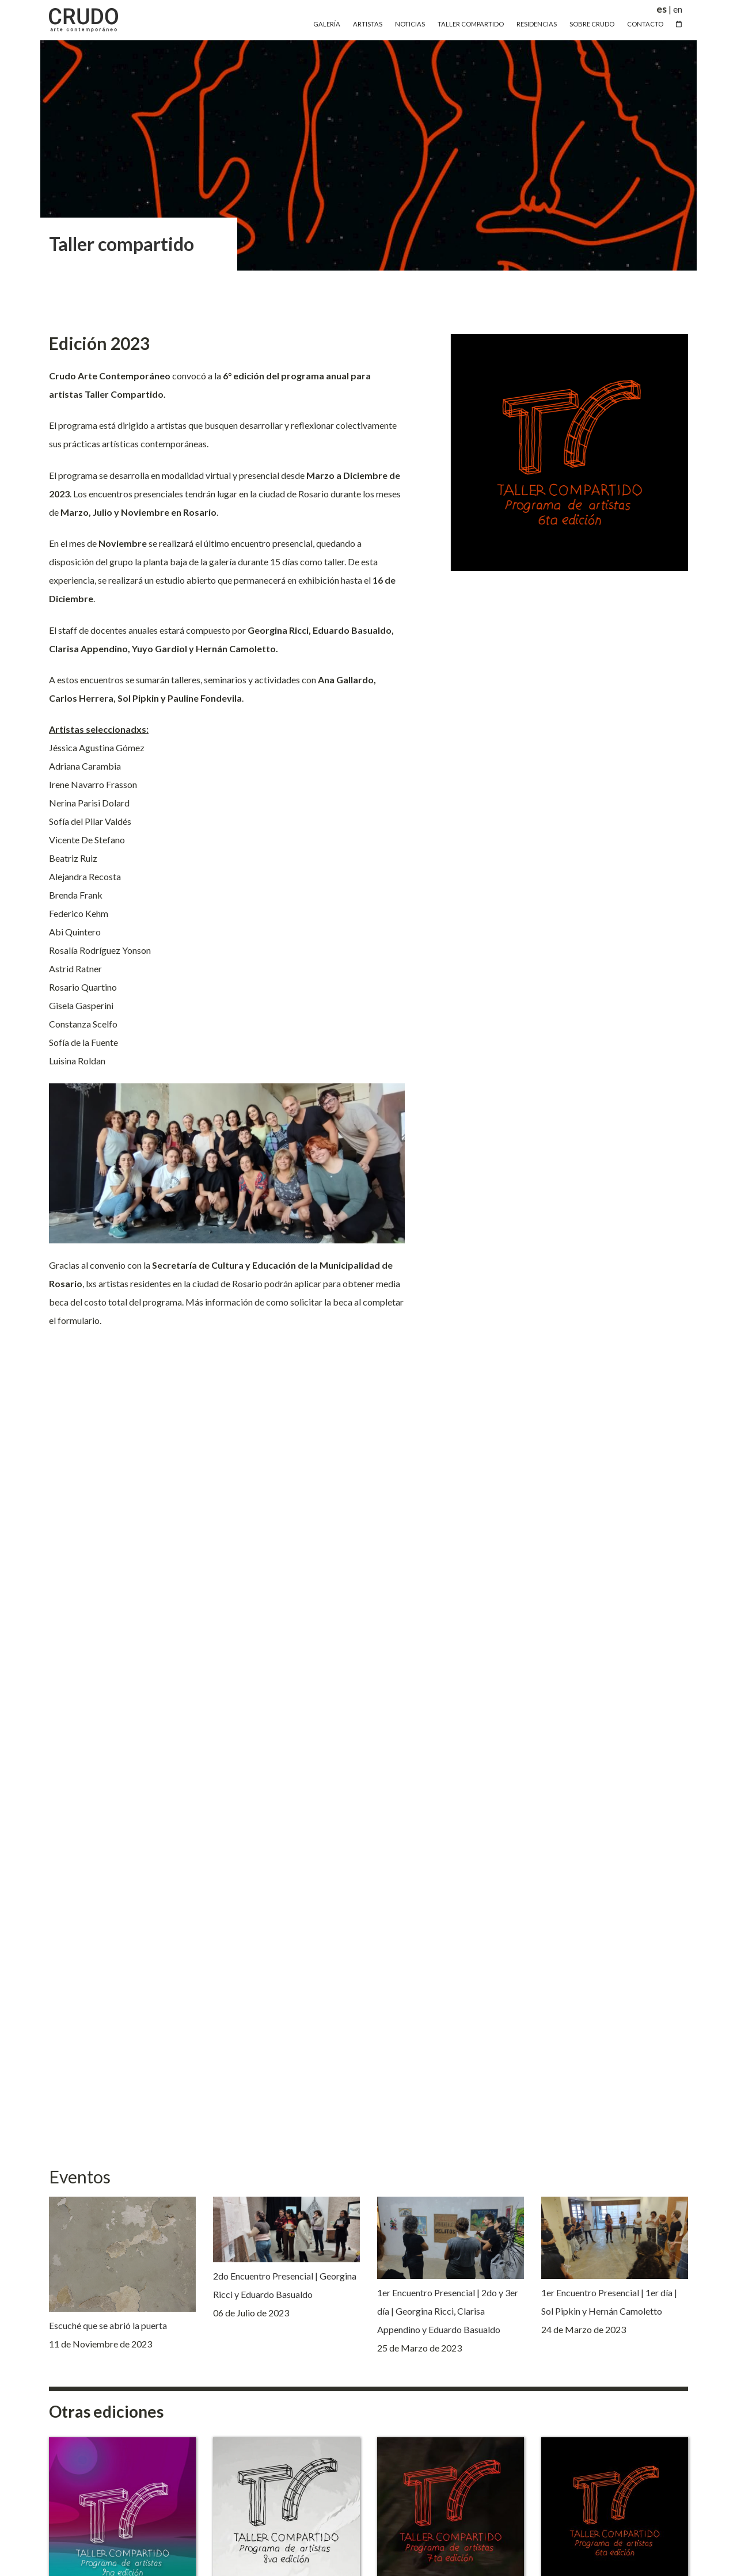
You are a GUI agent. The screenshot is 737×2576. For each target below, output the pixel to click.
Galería (326, 24)
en (677, 8)
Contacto (645, 24)
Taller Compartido (471, 24)
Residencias (536, 24)
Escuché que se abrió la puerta (108, 2325)
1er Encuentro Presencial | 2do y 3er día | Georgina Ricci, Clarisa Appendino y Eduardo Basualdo (447, 2311)
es (661, 9)
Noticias (410, 24)
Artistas (367, 24)
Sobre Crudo (591, 24)
